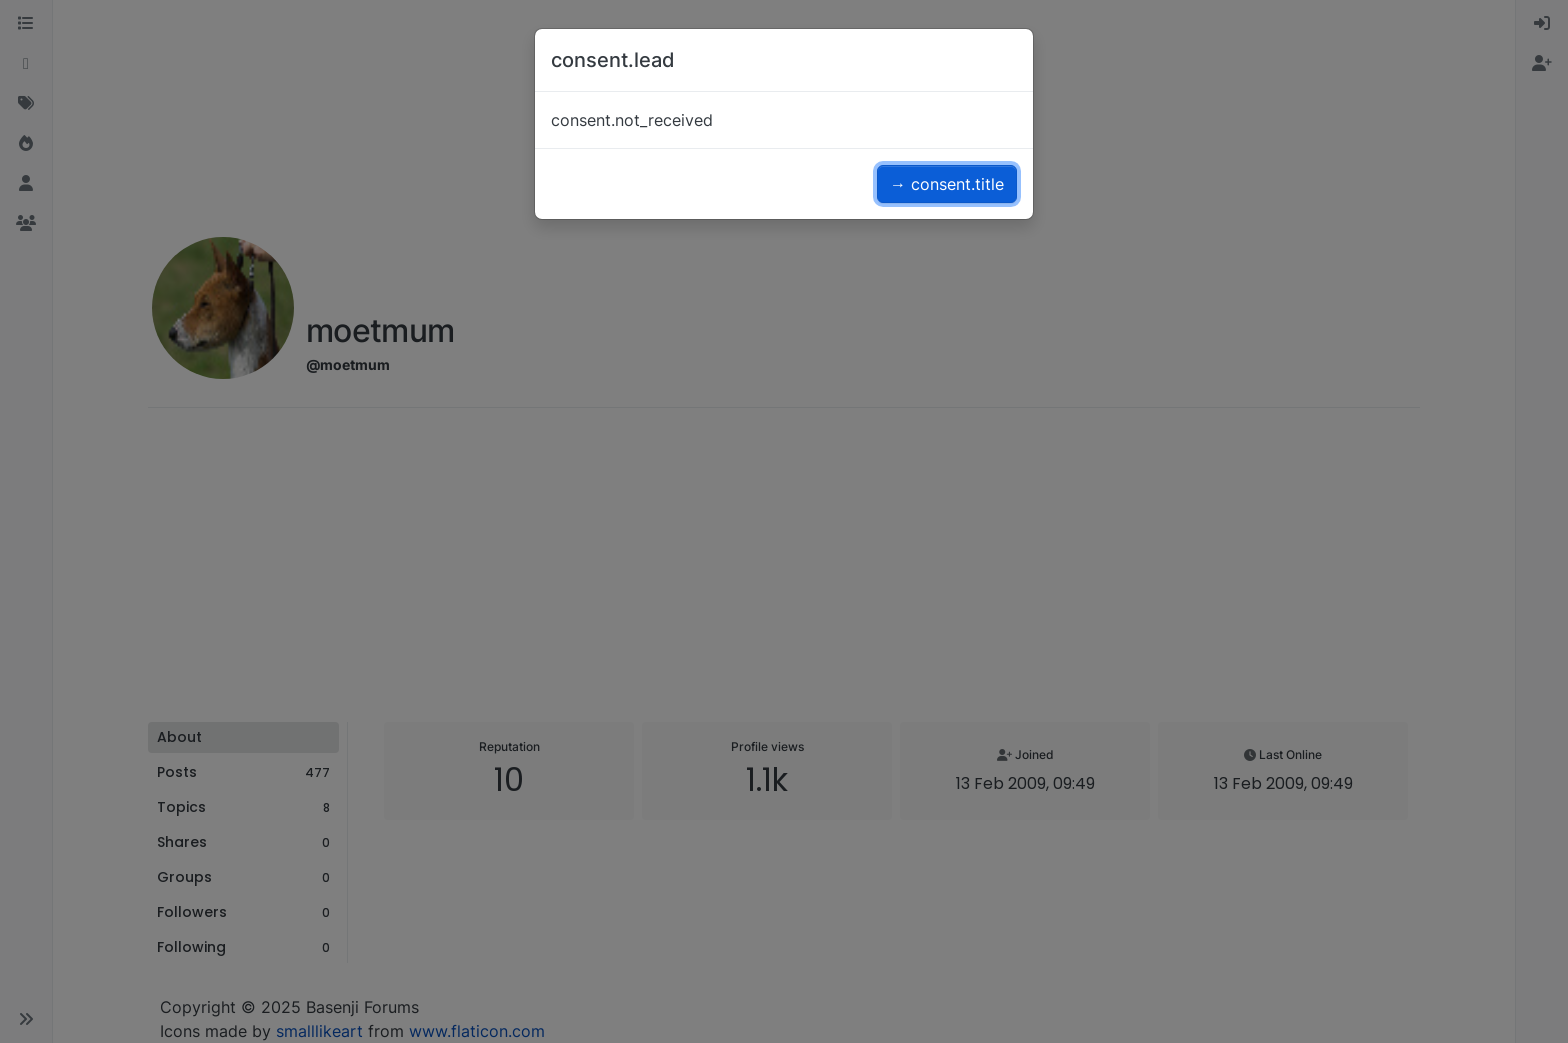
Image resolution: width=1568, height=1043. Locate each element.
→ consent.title (947, 184)
